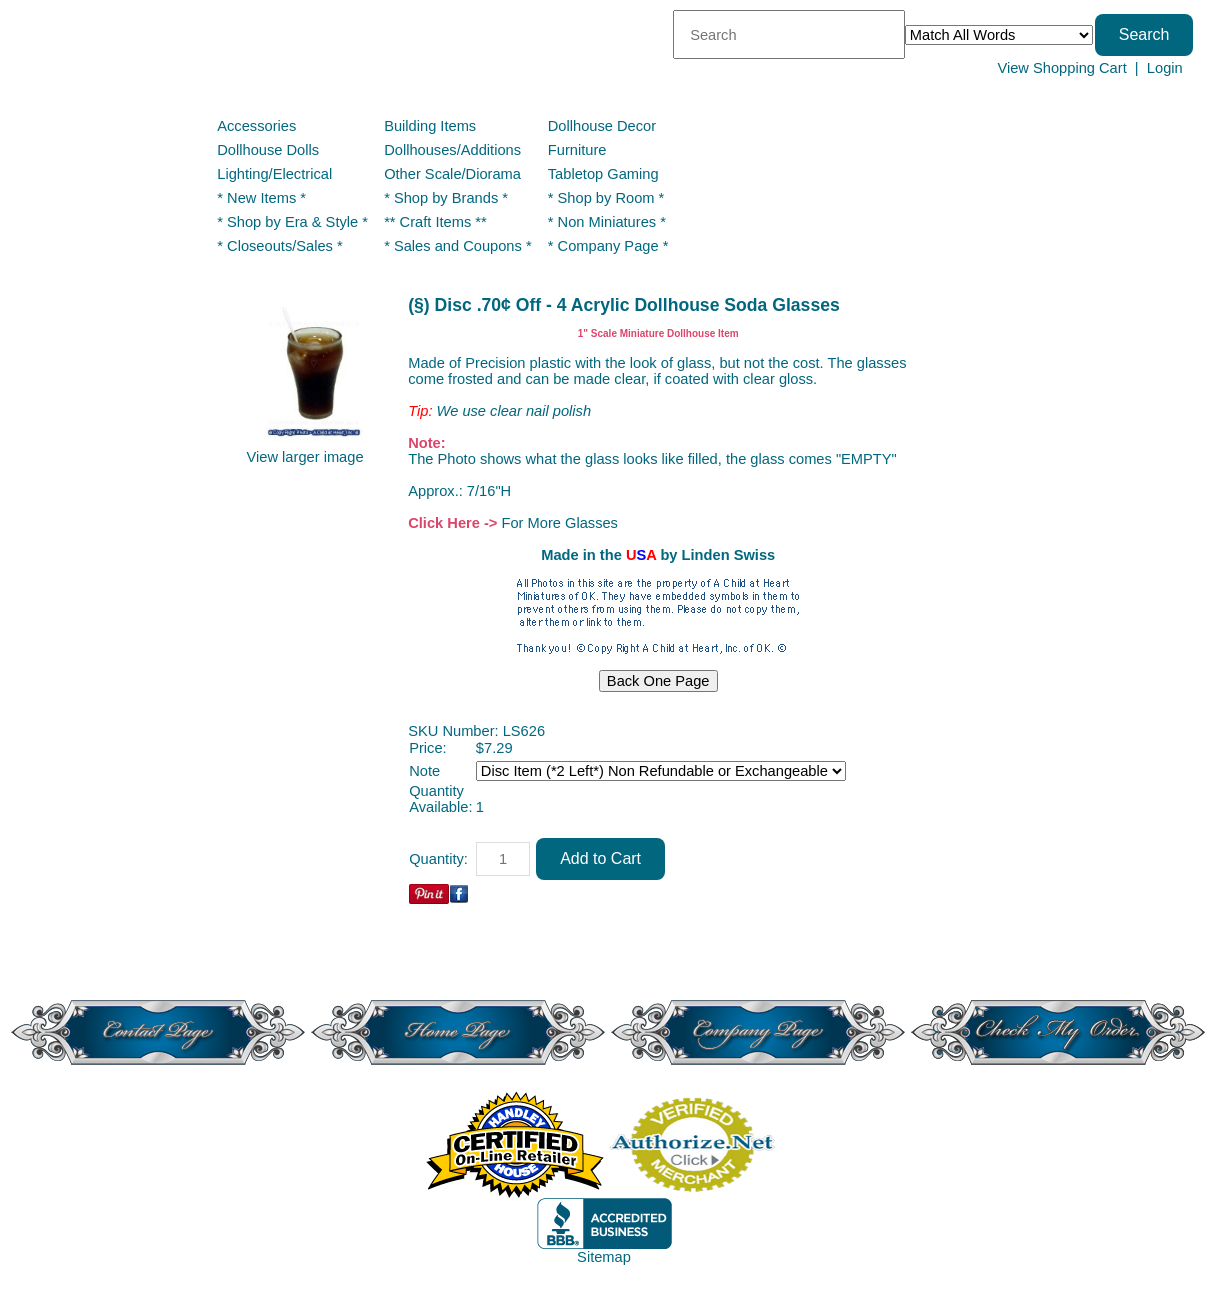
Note (424, 771)
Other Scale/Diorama (452, 174)
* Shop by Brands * (446, 198)
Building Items (430, 126)
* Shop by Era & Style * (292, 222)
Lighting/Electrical (276, 174)
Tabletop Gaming (603, 174)
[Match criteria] (999, 35)
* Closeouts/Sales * (279, 246)
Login (1165, 68)
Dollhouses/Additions (452, 150)
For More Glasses (559, 523)
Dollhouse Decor (602, 126)
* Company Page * (608, 246)
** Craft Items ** (435, 222)
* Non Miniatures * (607, 222)
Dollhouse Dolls (268, 150)
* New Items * (261, 198)
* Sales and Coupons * (457, 246)
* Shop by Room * (606, 198)
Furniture (577, 150)
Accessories (256, 126)
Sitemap (604, 1257)
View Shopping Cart (1061, 68)
